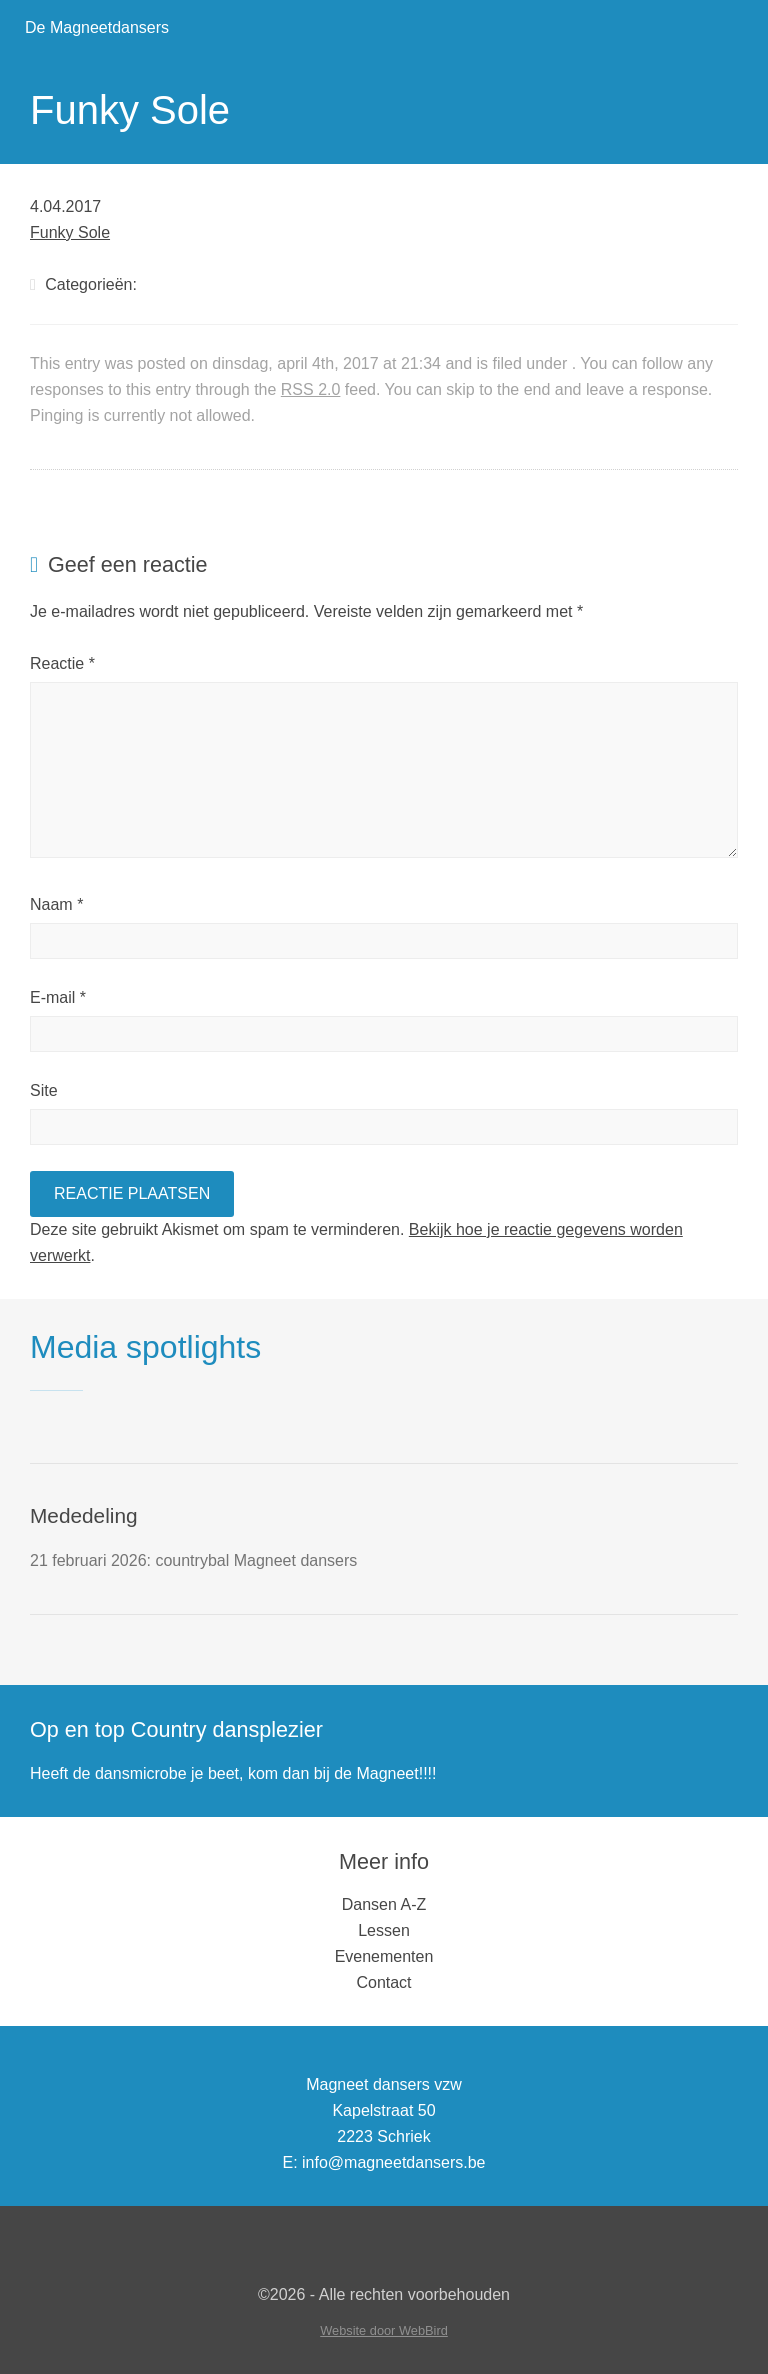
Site (44, 1090)
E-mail (58, 997)
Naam (56, 904)
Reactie (62, 663)
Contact (383, 1982)
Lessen (384, 1930)
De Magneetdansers (97, 27)
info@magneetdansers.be (393, 2162)
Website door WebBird (384, 2330)
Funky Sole (70, 232)
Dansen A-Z (384, 1904)
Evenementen (384, 1956)
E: (289, 2162)
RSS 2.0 (311, 389)
